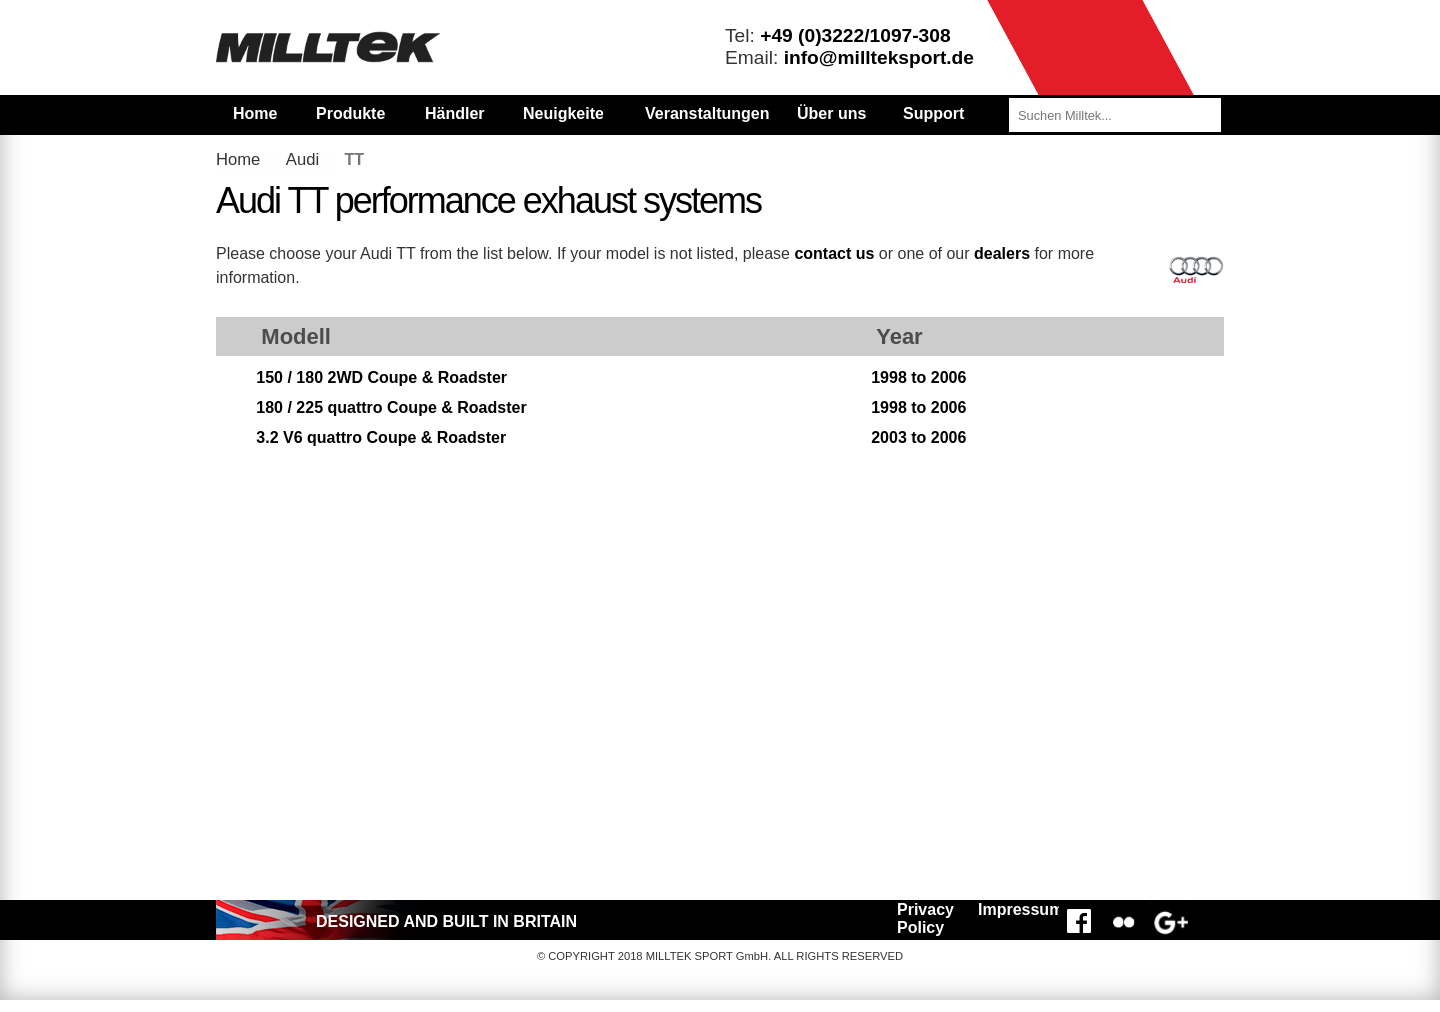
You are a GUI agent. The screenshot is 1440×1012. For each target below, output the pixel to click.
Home (255, 113)
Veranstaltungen (707, 113)
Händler (455, 113)
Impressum (1015, 909)
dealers (1002, 253)
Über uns (831, 113)
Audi (302, 159)
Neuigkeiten (563, 113)
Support (933, 113)
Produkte (350, 113)
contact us (834, 253)
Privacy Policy (925, 918)
